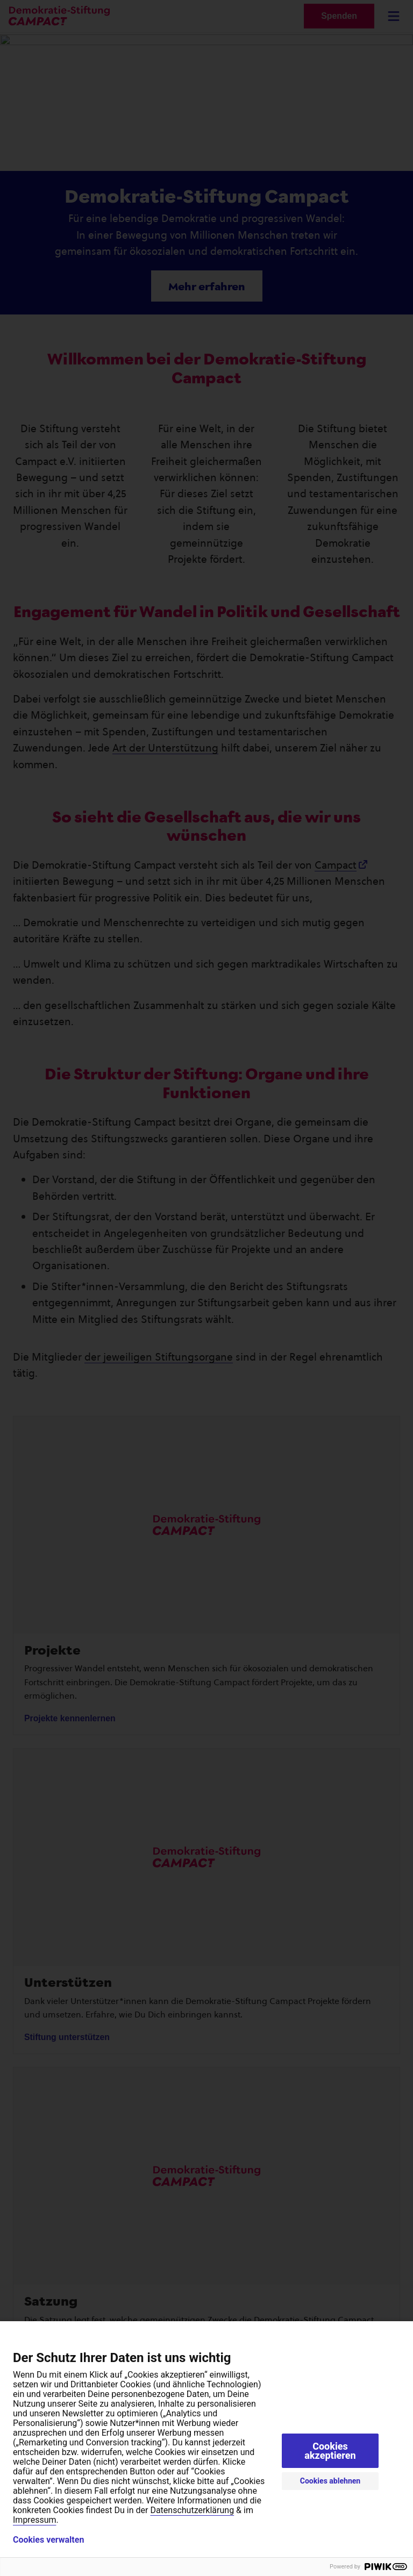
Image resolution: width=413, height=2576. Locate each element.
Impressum (34, 2520)
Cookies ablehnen (330, 2481)
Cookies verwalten (48, 2540)
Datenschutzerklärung (192, 2510)
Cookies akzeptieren (330, 2451)
